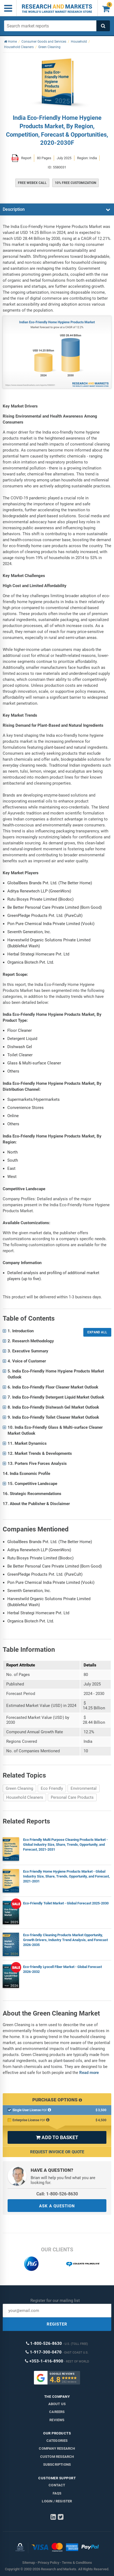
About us (57, 2404)
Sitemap (28, 2563)
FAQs (57, 2493)
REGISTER (57, 2324)
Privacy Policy (48, 2563)
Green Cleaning (19, 1788)
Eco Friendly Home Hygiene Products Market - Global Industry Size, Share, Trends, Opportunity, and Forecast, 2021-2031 (66, 1876)
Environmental (84, 1788)
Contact (57, 2485)
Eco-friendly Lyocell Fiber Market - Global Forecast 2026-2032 (62, 1969)
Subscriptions (57, 2464)
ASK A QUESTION (57, 2206)
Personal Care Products (72, 1797)
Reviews (56, 2420)
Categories (57, 2441)
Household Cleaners (24, 1797)
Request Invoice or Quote (57, 2151)
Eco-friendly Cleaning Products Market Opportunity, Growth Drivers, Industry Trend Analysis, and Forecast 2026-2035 (65, 1940)
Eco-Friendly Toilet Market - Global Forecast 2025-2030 (66, 1903)
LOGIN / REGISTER (57, 2501)
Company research (57, 2448)
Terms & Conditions (77, 2563)
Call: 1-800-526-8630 (57, 2193)
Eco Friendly (52, 1788)
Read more (89, 2072)
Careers (57, 2412)
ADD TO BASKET (57, 2137)
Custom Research (57, 2457)
